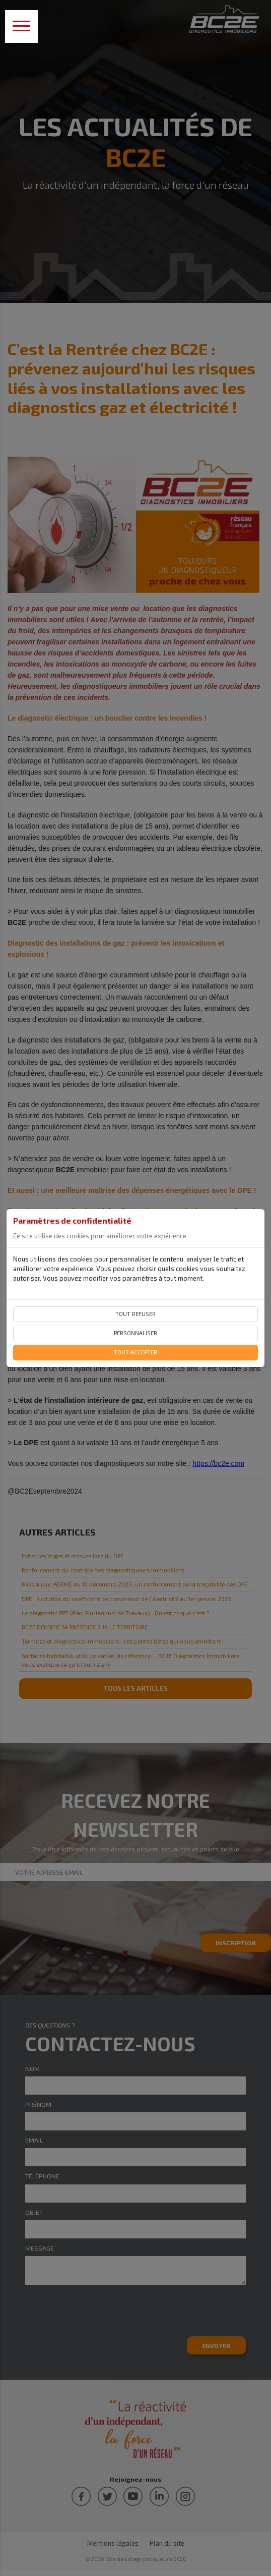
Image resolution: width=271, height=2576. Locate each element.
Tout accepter (135, 1352)
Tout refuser (135, 1313)
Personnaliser (135, 1333)
